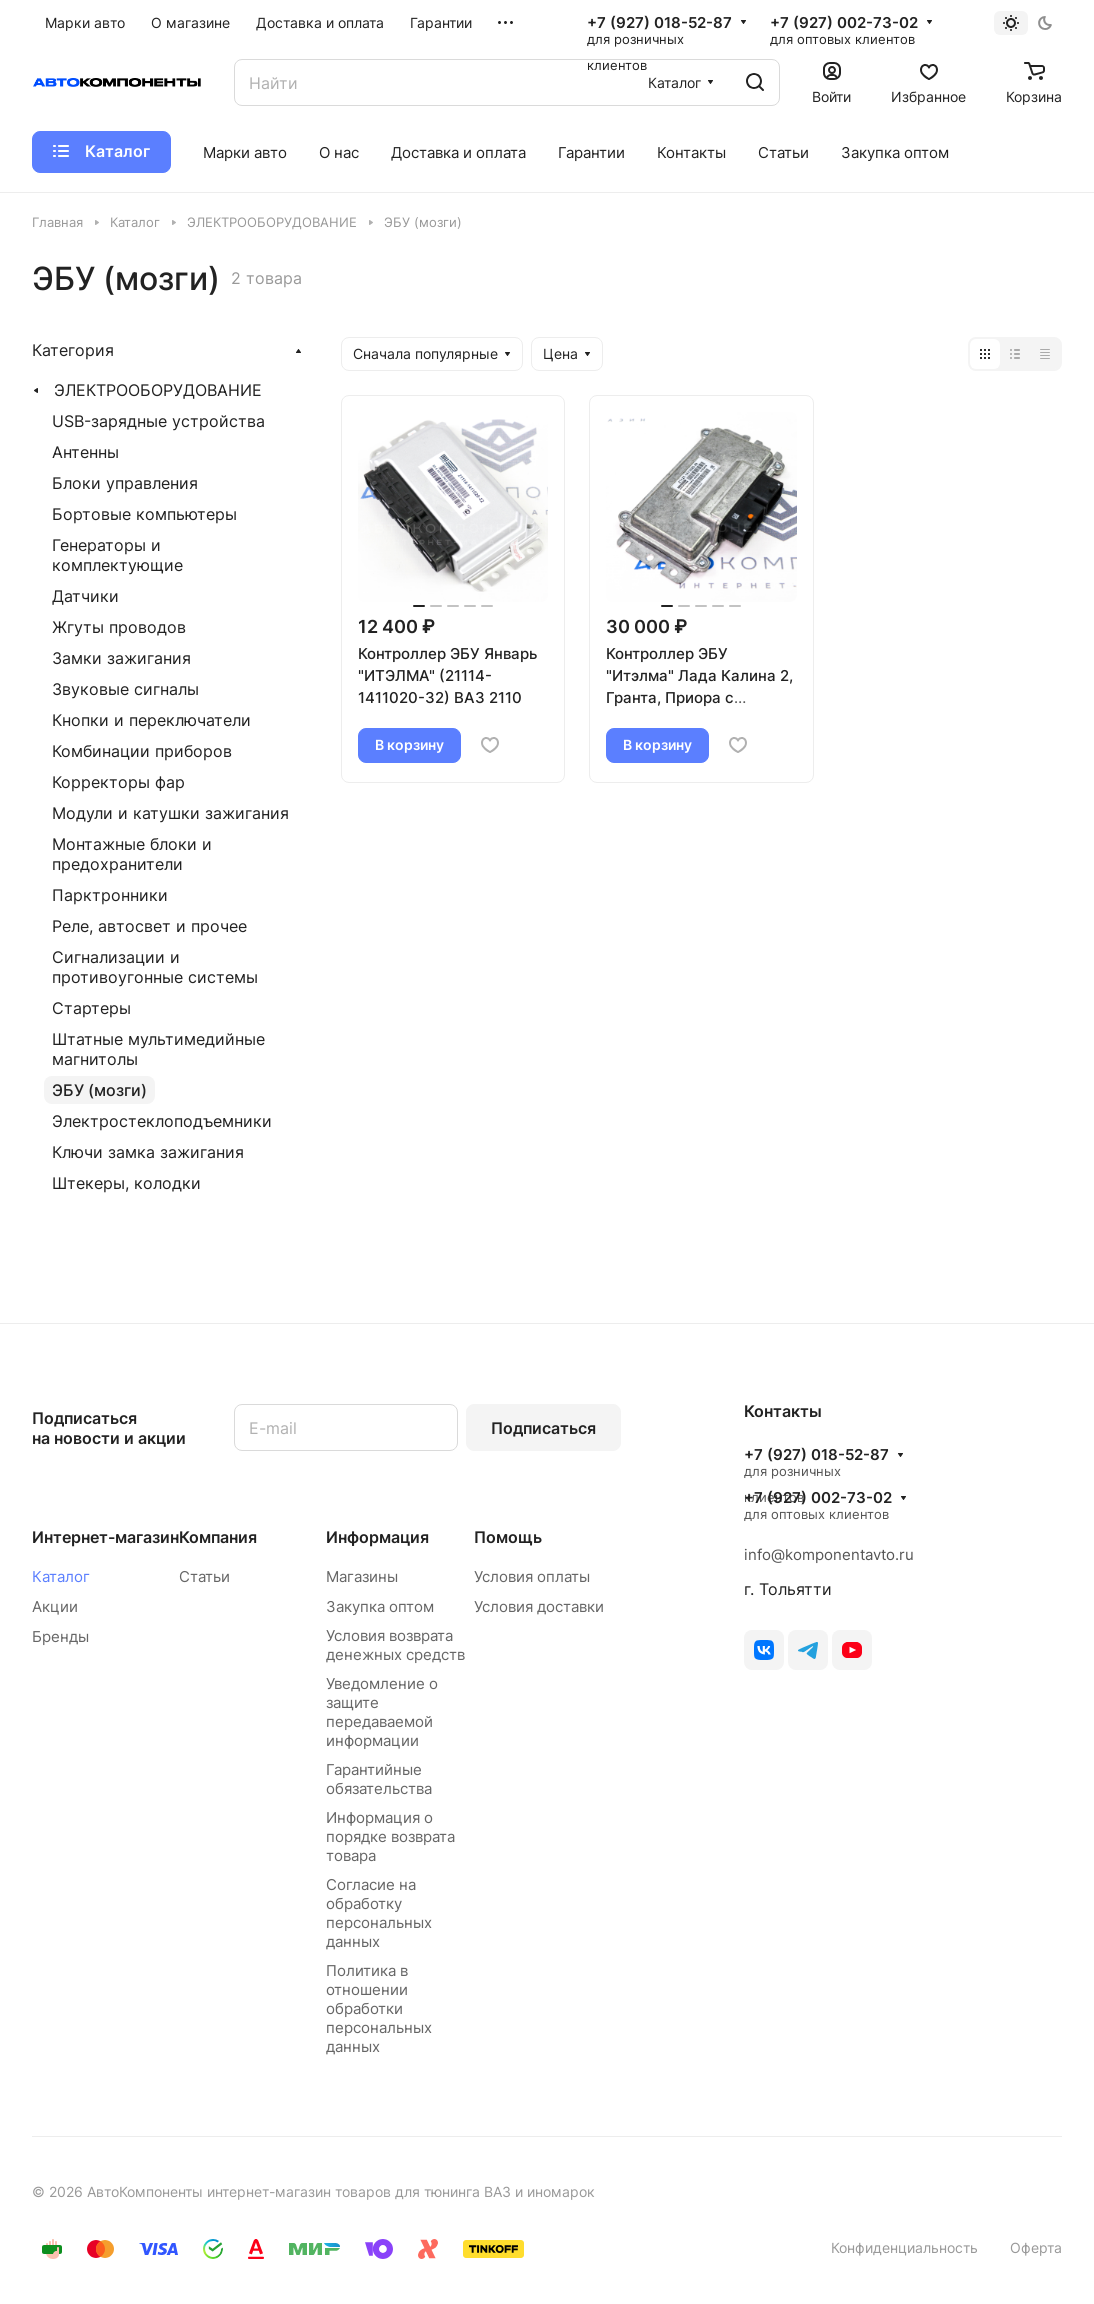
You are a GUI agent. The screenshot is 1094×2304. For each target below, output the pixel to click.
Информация (377, 1537)
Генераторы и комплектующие (117, 555)
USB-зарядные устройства (158, 421)
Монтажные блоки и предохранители (132, 854)
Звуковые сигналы (125, 689)
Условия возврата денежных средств (395, 1645)
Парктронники (110, 895)
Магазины (362, 1576)
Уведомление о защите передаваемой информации (382, 1712)
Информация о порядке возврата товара (390, 1836)
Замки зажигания (121, 658)
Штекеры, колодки (126, 1183)
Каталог (61, 1576)
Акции (55, 1606)
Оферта (1036, 2247)
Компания (218, 1537)
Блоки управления (125, 483)
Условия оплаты (532, 1576)
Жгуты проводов (119, 627)
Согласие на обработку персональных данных (379, 1913)
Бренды (60, 1636)
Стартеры (91, 1008)
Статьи (204, 1576)
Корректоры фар (118, 782)
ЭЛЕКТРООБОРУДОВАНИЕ (158, 390)
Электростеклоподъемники (162, 1121)
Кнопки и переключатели (151, 720)
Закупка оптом (380, 1606)
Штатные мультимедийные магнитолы (158, 1049)
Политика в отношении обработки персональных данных (379, 2008)
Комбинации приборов (142, 751)
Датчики (85, 596)
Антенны (85, 452)
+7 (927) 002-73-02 (844, 23)
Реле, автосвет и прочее (149, 926)
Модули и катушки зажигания (170, 813)
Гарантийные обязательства (379, 1779)
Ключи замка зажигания (148, 1152)
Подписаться (543, 1428)
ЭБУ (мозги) (99, 1090)
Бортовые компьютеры (144, 514)
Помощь (508, 1537)
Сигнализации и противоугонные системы (155, 967)
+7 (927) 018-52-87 (659, 23)
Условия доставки (539, 1606)
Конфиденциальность (904, 2247)
